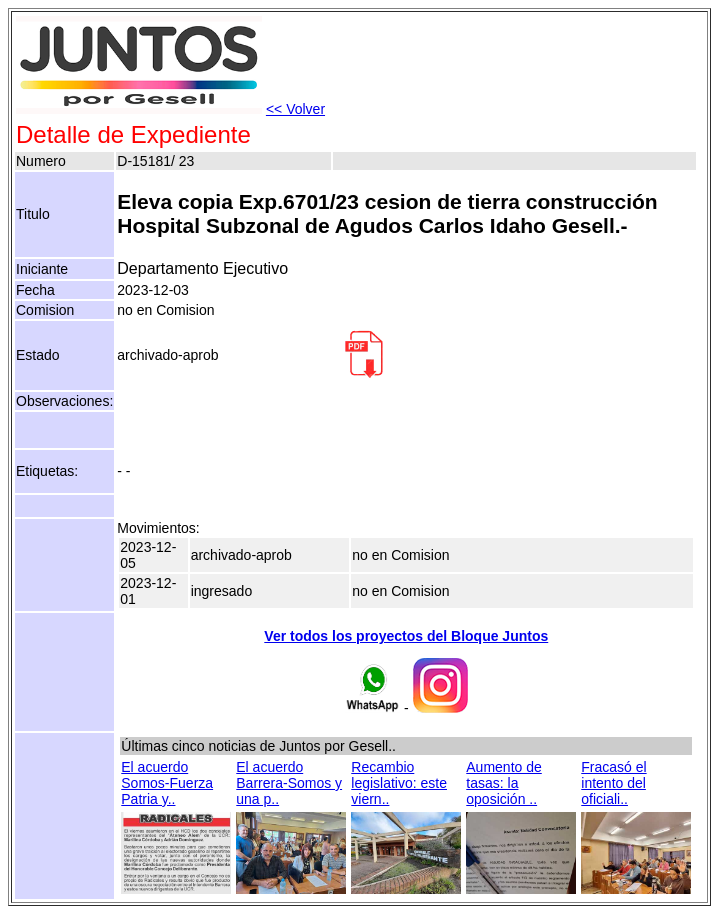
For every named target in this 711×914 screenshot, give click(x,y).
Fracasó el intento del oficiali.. (613, 783)
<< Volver (295, 109)
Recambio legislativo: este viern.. (399, 783)
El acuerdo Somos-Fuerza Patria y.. (167, 783)
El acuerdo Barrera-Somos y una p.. (289, 783)
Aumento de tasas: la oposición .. (504, 783)
